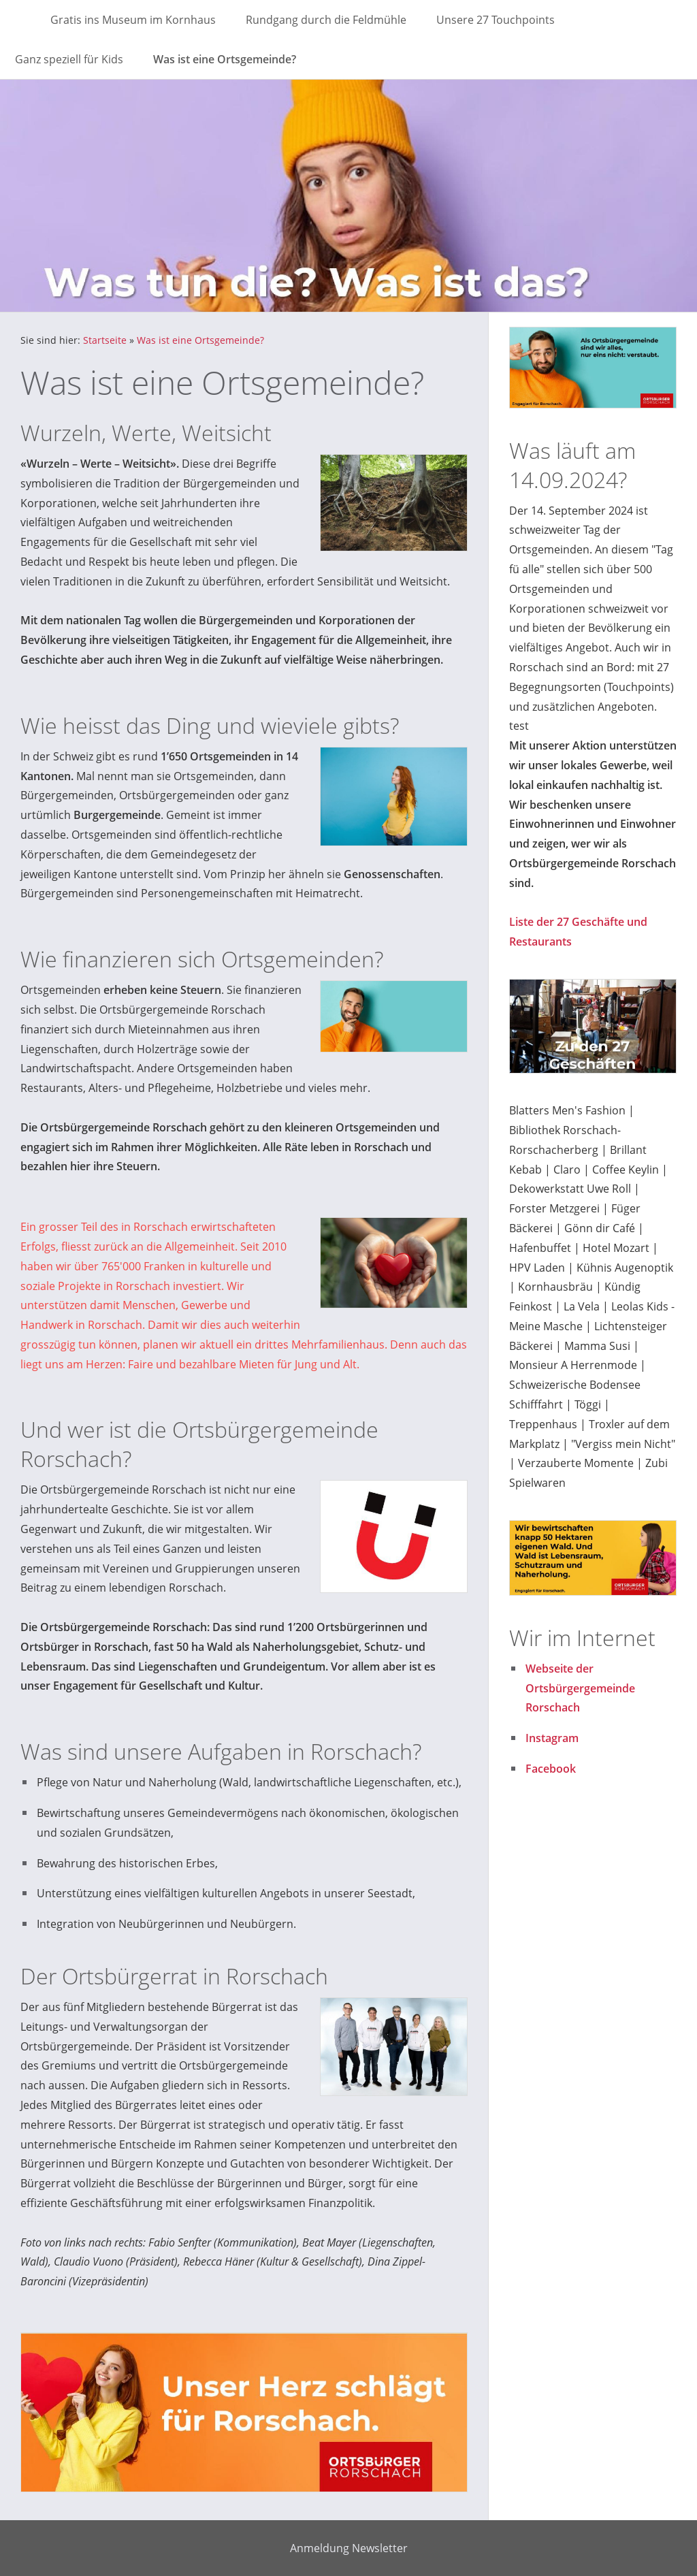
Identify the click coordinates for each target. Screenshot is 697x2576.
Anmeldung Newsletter (349, 2548)
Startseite (105, 340)
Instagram (552, 1737)
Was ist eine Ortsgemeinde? (200, 340)
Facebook (550, 1768)
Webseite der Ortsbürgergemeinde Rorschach (580, 1688)
